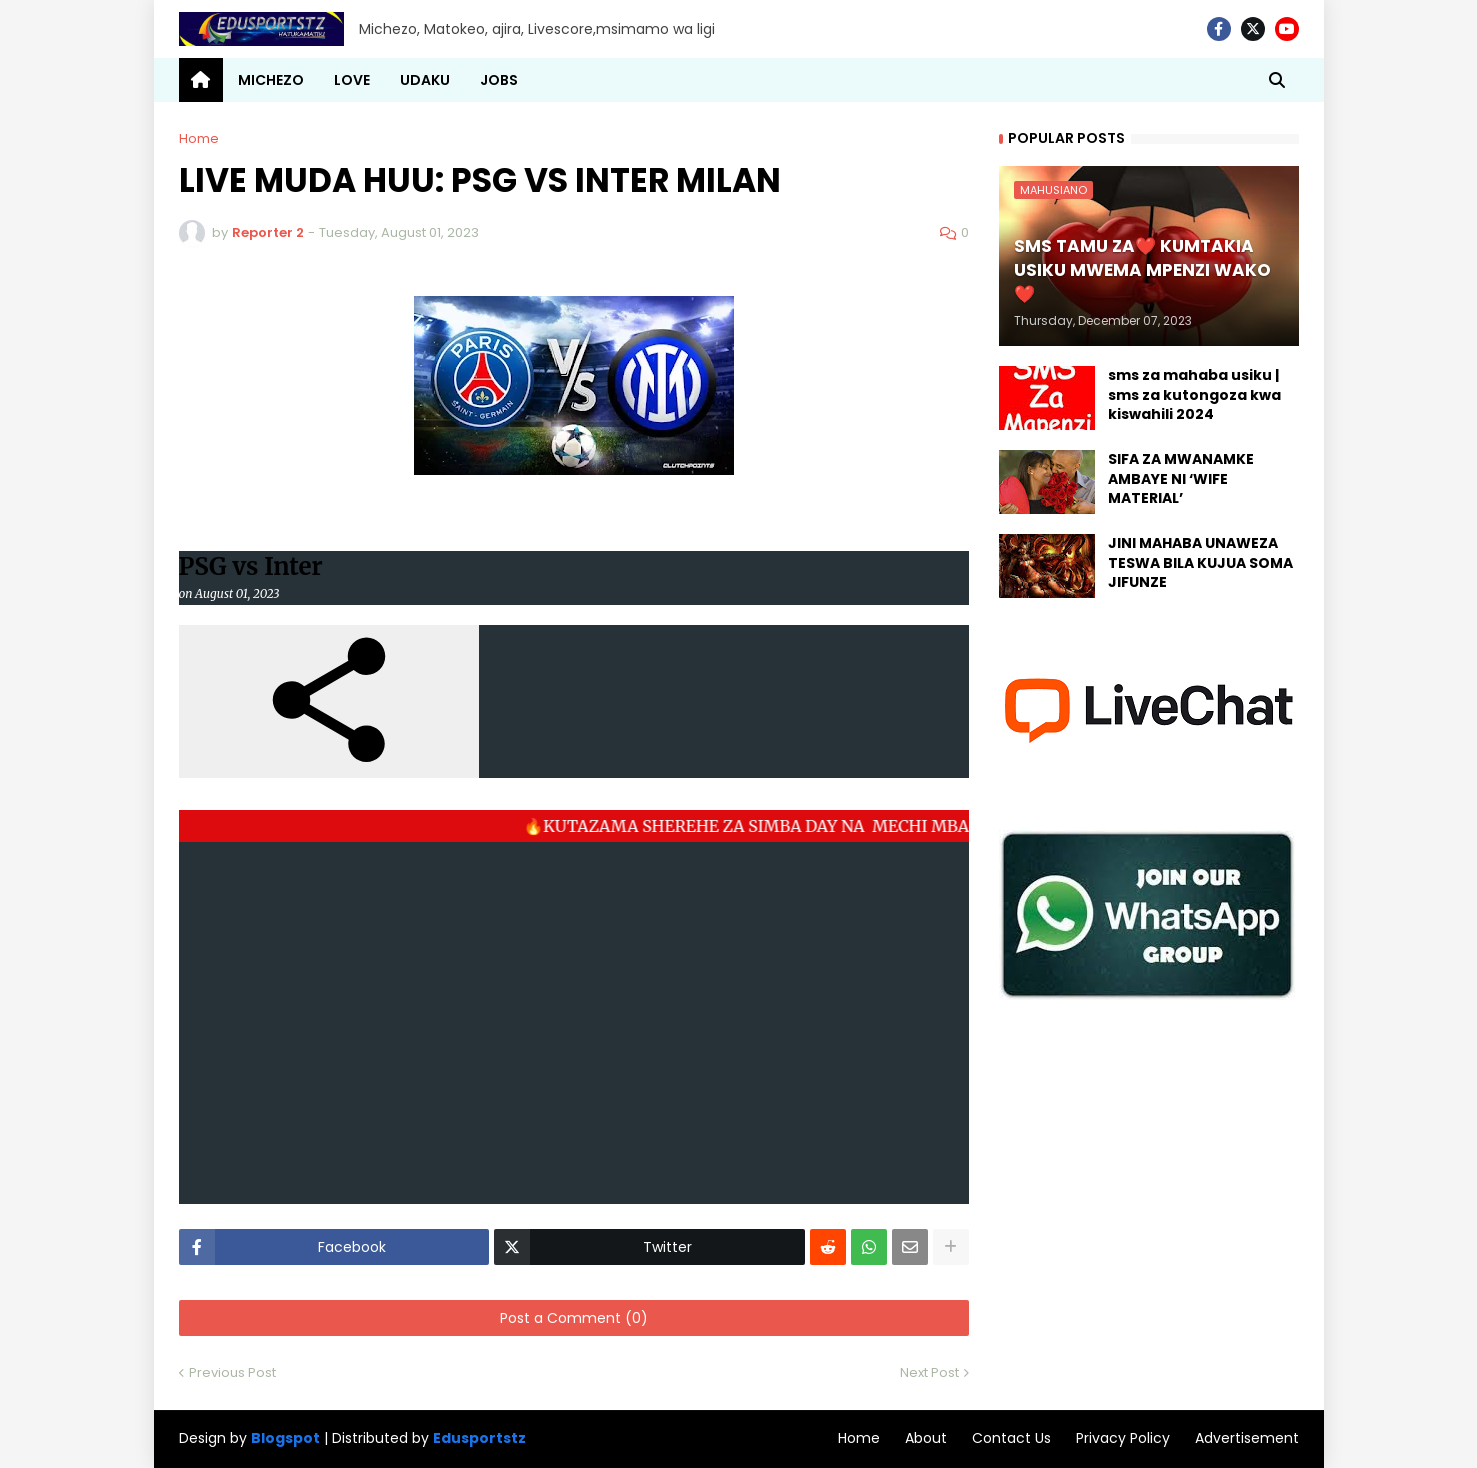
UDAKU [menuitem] (425, 80)
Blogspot (285, 1438)
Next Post (929, 1372)
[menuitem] (201, 80)
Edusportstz (479, 1438)
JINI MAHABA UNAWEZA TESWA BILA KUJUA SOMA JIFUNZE (1200, 563)
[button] (1277, 80)
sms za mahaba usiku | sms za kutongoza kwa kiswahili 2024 (1194, 395)
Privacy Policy (1123, 1438)
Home (199, 138)
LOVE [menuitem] (352, 80)
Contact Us (1011, 1438)
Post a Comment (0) (574, 1318)
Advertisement (1247, 1438)
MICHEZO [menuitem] (271, 80)
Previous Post (232, 1372)
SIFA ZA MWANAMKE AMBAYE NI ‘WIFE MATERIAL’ (1181, 479)
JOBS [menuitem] (499, 80)
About (926, 1438)
